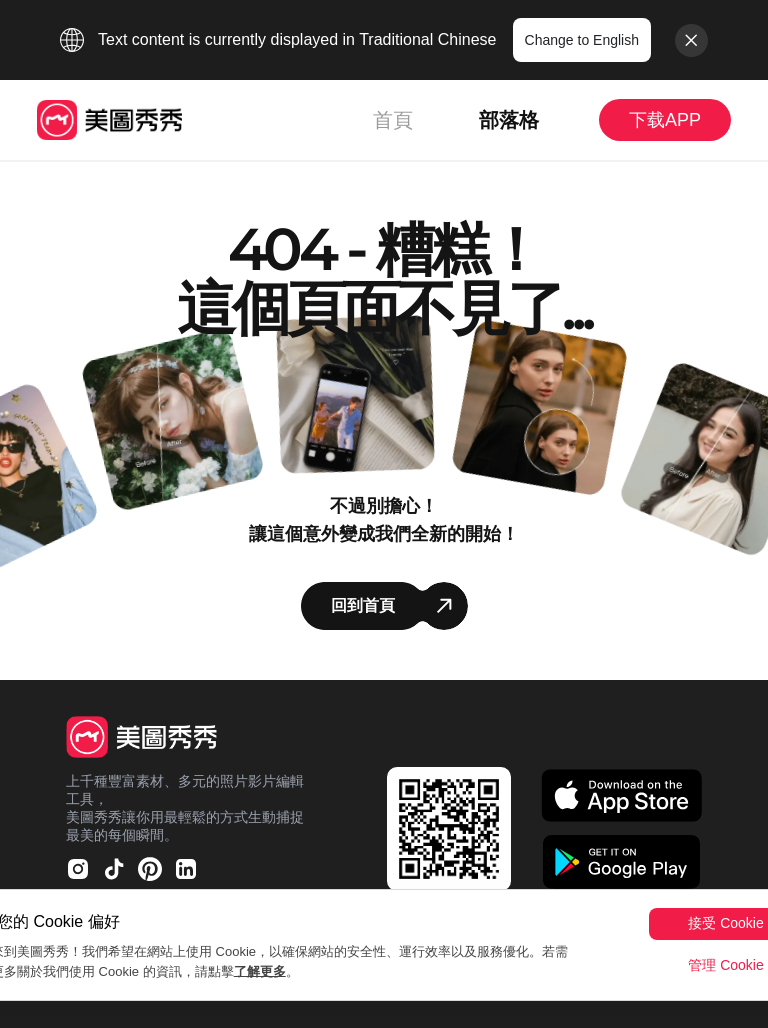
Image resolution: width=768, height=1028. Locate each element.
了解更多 (260, 971)
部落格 (509, 120)
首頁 (393, 120)
